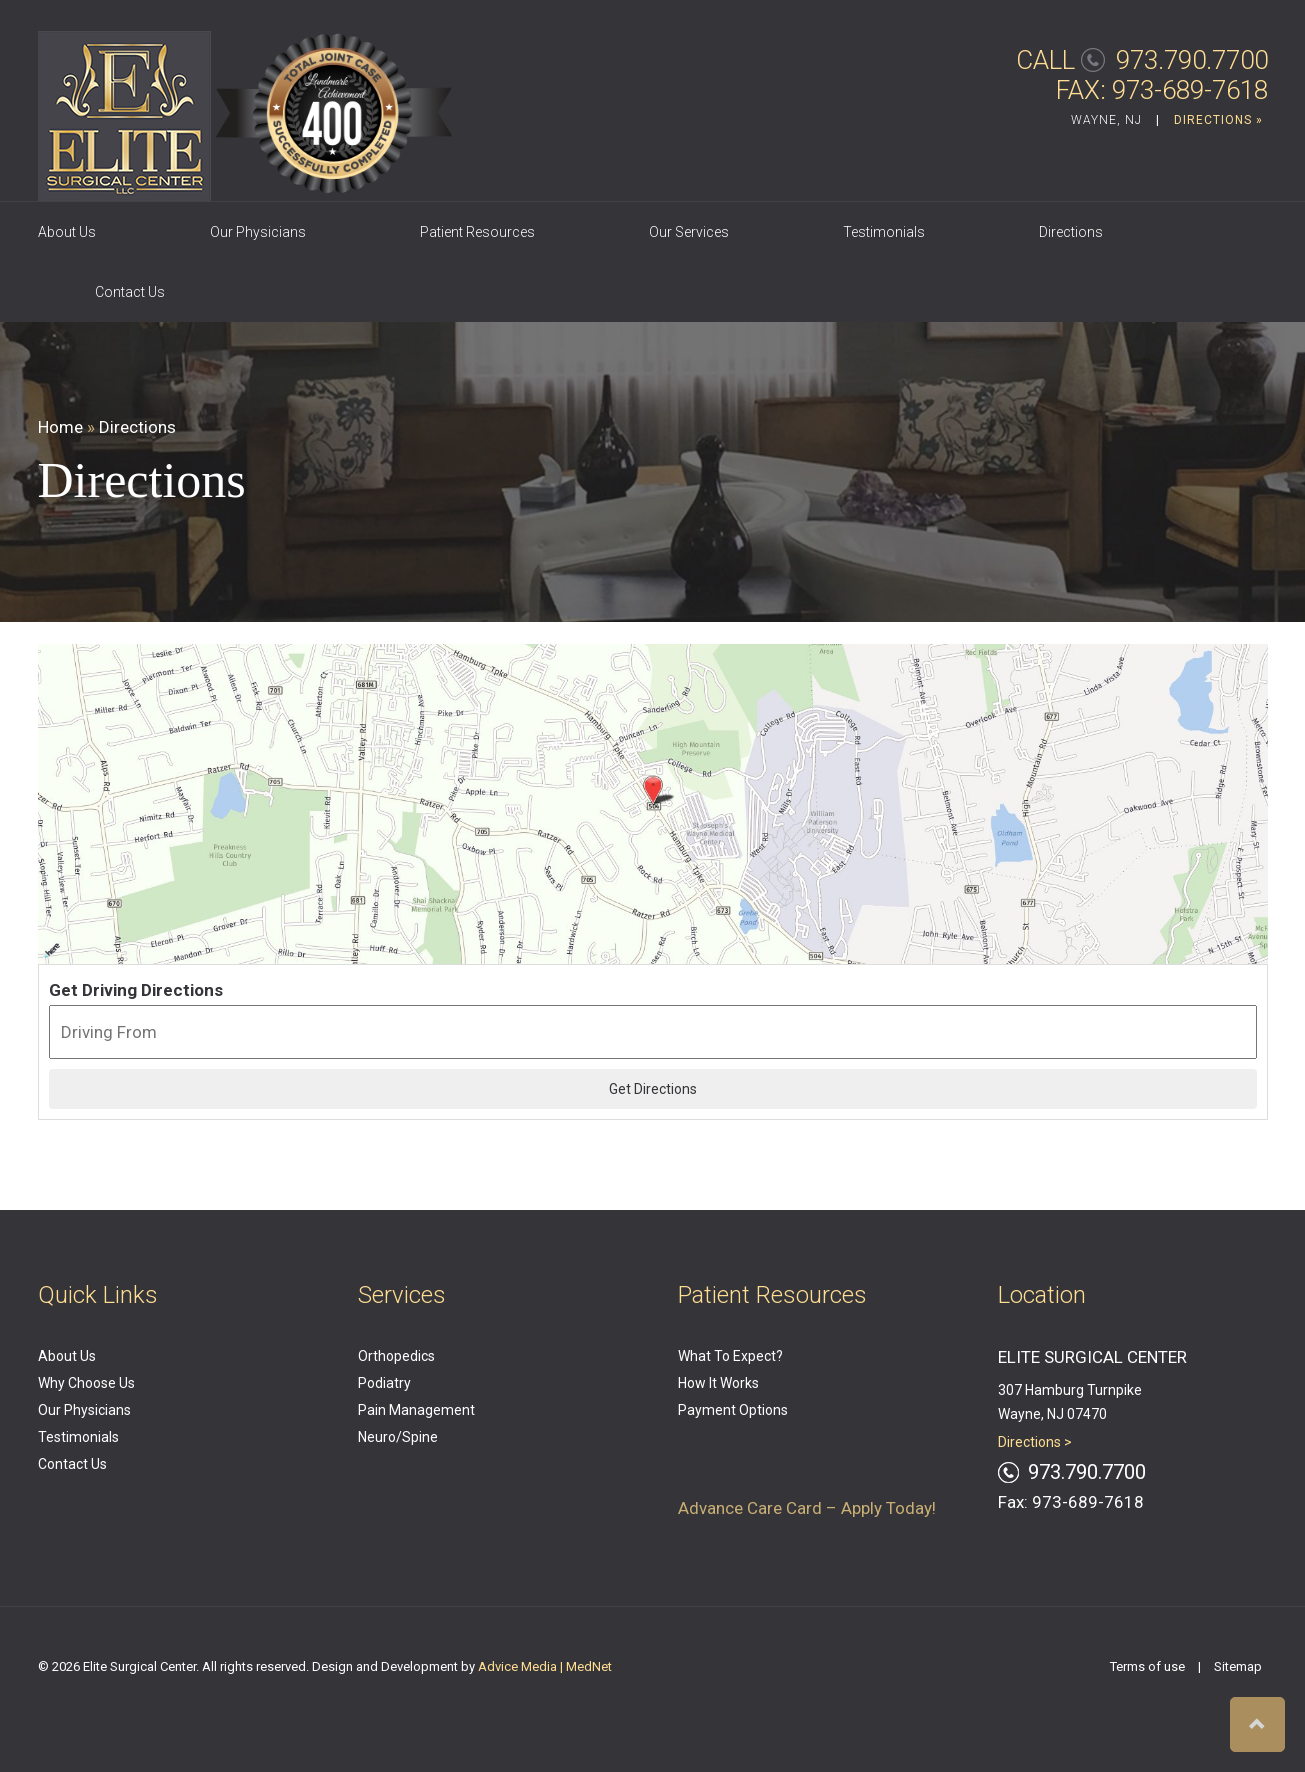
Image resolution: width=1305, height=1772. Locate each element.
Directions (1071, 232)
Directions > (1035, 1442)
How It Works (718, 1383)
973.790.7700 (1192, 60)
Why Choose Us (86, 1383)
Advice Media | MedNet (545, 1666)
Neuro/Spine (398, 1437)
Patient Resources (477, 232)
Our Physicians (258, 232)
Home (60, 427)
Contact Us (130, 292)
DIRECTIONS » (1218, 120)
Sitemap (1238, 1666)
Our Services (689, 232)
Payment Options (733, 1410)
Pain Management (416, 1410)
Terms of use (1147, 1666)
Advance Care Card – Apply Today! (807, 1508)
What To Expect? (730, 1356)
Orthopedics (396, 1356)
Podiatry (384, 1383)
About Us (67, 232)
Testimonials (884, 232)
